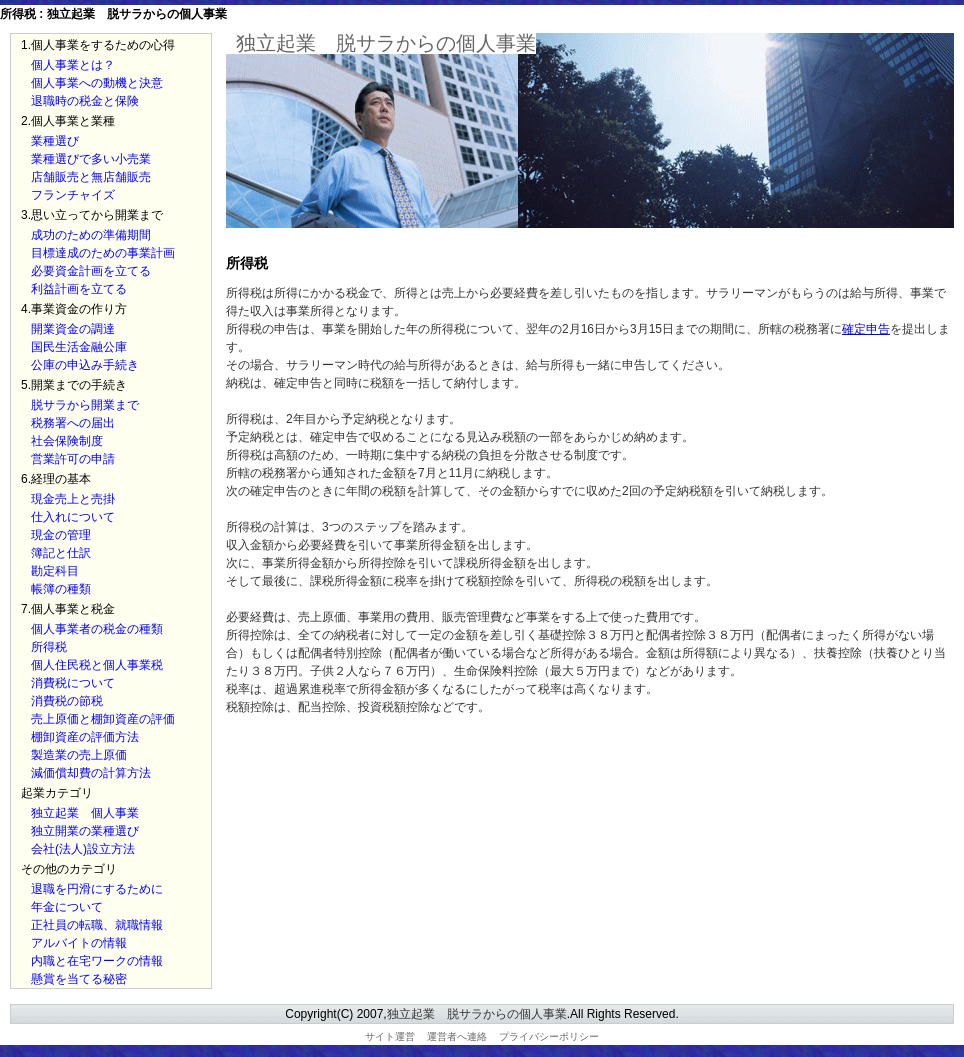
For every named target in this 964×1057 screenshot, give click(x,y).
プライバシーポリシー (549, 1036)
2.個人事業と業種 (68, 121)
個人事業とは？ (73, 65)
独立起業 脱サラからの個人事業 (386, 43)
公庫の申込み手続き (85, 365)
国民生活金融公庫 (79, 347)
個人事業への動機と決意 (97, 83)
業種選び (55, 141)
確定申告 (866, 329)
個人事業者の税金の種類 (97, 629)
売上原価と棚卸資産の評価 (103, 719)
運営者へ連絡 (457, 1036)
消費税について (73, 683)
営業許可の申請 (73, 459)
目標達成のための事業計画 (103, 253)
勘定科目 (55, 571)
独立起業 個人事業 (85, 813)
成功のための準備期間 (91, 235)
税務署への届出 (73, 423)
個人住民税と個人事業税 (97, 665)
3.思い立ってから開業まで (92, 215)
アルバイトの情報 (79, 943)
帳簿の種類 (61, 589)
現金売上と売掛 (73, 499)
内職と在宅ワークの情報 (97, 961)
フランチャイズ (73, 195)
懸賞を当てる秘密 (79, 979)
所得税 (49, 647)
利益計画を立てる (79, 289)
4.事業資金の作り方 (74, 309)
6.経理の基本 (56, 479)
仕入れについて (73, 517)
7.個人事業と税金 (68, 609)
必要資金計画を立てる (91, 271)
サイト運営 (390, 1036)
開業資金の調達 (73, 329)
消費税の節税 (67, 701)
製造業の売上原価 (79, 755)
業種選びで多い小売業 (91, 159)
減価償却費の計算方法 (91, 773)
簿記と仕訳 (61, 553)
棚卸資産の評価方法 (85, 737)
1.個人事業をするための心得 (98, 45)
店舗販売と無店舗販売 (91, 177)
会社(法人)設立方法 (83, 849)
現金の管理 (61, 535)
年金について (67, 907)
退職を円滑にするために (97, 889)
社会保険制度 (67, 441)
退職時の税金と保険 (85, 101)
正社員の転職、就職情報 (97, 925)
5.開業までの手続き (74, 385)
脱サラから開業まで (85, 405)
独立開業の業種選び (85, 831)
